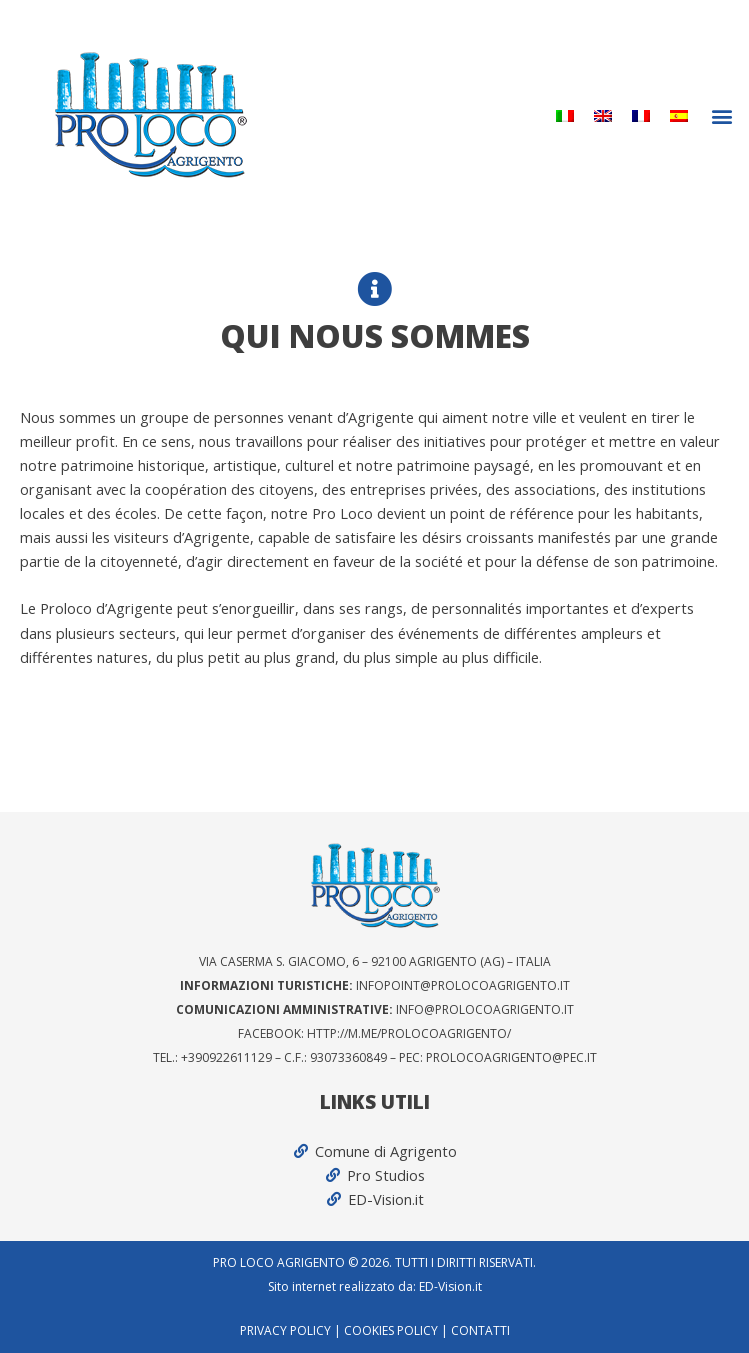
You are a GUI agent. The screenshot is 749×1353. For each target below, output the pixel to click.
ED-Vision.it (450, 1286)
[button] (722, 115)
